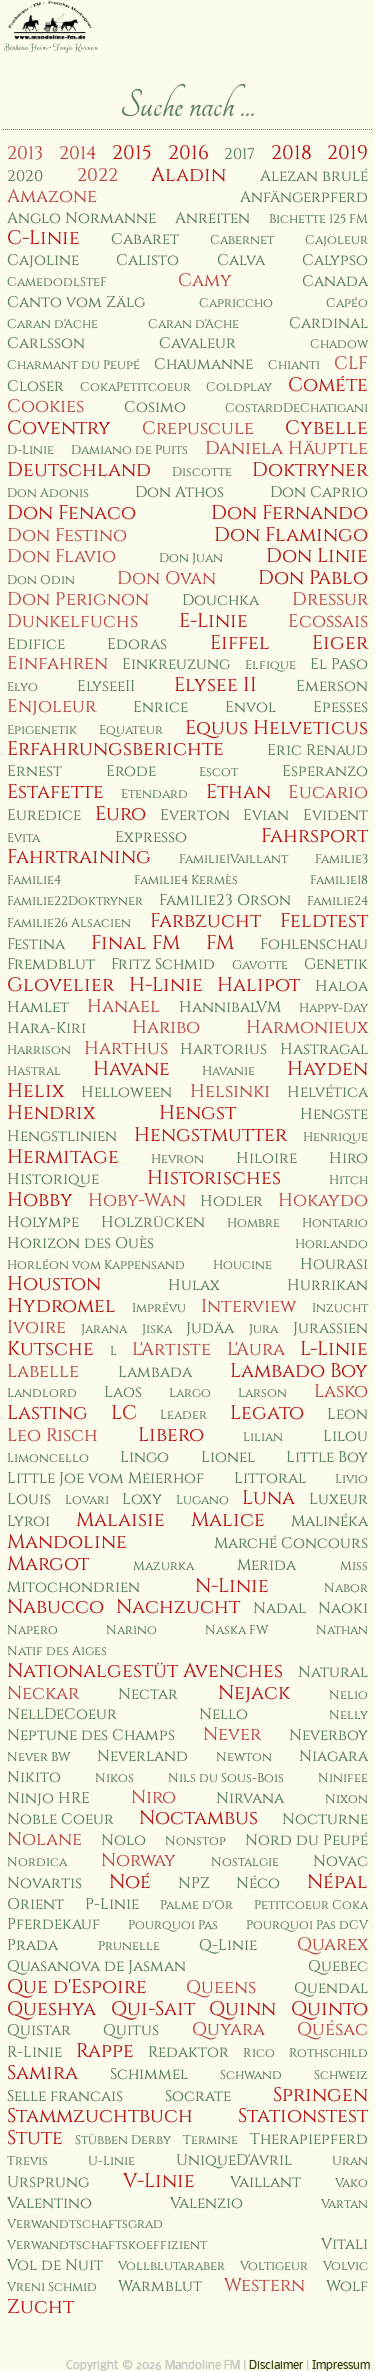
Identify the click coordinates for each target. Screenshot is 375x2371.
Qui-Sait (153, 2009)
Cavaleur (197, 343)
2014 (78, 153)
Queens (221, 1987)
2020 (25, 176)
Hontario (335, 1223)
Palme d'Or (196, 1905)
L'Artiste (171, 1349)
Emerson (332, 686)
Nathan (342, 1630)
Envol (250, 707)
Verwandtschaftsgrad (85, 2224)
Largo (190, 1393)
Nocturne (325, 1819)
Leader (183, 1415)
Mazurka (163, 1566)
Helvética (327, 1092)
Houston (54, 1284)
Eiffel (240, 643)
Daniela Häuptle (286, 448)
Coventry (59, 428)
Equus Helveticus (276, 728)
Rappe (105, 2051)
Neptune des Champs (91, 1735)
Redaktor (188, 2052)
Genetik (336, 964)
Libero (171, 1435)
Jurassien (330, 1328)
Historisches (214, 1178)
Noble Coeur (60, 1819)
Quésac (332, 2029)
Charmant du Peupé (73, 365)
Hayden (327, 1069)
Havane (131, 1069)
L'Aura (256, 1349)
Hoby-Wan (137, 1200)
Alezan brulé (314, 176)
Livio (351, 1479)
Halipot (258, 985)
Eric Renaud (317, 750)
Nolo (123, 1840)
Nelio (348, 1695)
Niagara (333, 1756)
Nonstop (195, 1841)
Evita (23, 838)
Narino (131, 1630)
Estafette (55, 792)
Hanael (123, 1006)
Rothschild (328, 2053)
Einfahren (57, 663)
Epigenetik (42, 730)
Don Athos (179, 492)
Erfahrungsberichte (115, 749)
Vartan (344, 2204)
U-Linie (111, 2161)
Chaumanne (203, 364)
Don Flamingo (291, 535)
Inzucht (340, 1308)
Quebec (338, 1966)
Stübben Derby (123, 2140)
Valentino (49, 2203)
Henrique (335, 1137)
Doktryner (310, 470)
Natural (333, 1672)
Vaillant (265, 2182)
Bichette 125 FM (318, 219)
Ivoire (36, 1327)
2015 (132, 153)
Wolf (347, 2286)
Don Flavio (61, 556)
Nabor (346, 1588)
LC (124, 1413)
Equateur (131, 730)
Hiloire (266, 1158)
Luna (268, 1498)
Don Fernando (289, 513)
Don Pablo (313, 578)
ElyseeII (106, 686)
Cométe (328, 385)
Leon (347, 1414)
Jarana (104, 1329)
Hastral (34, 1071)
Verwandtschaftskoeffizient (107, 2245)
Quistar (39, 2030)
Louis (29, 1499)
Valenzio (206, 2203)
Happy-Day (333, 1008)
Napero (32, 1630)
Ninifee (343, 1778)
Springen (320, 2095)
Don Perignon (78, 599)
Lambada (155, 1372)
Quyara (228, 2029)
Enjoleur (51, 706)
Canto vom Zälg (76, 302)
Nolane (44, 1839)
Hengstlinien (62, 1136)
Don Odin (41, 580)
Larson (262, 1393)
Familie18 (339, 880)
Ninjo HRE (48, 1798)
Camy (205, 280)
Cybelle (326, 428)
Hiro (348, 1158)
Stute (35, 2138)
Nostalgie (245, 1862)
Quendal (331, 1988)
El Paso (339, 664)
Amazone (52, 196)
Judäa (210, 1328)
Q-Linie (228, 1945)
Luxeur (338, 1499)
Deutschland (79, 470)
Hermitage (63, 1157)
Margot (48, 1564)
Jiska (157, 1329)
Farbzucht (205, 921)
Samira (42, 2073)
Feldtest (324, 921)
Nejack (254, 1693)
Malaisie (120, 1520)
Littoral (270, 1478)
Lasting (47, 1413)
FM (220, 943)
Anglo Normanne (81, 218)
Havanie (228, 1071)
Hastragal (324, 1049)
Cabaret (145, 239)
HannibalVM (230, 1007)
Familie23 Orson (225, 900)
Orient (35, 1904)
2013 (25, 153)
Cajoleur (336, 240)
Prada (32, 1945)
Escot (218, 772)
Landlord (42, 1393)
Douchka (220, 600)
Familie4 (34, 880)
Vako (351, 2183)
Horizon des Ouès (80, 1243)
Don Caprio (319, 492)
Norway (138, 1860)
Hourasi (334, 1264)
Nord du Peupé (306, 1840)
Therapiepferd (309, 2139)
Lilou (345, 1436)
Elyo (22, 687)
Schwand (251, 2075)
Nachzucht (178, 1607)
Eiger (340, 643)
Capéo (347, 303)
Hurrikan (327, 1285)
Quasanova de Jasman (96, 1966)
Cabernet (242, 240)
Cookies (45, 406)
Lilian (263, 1437)
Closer (35, 386)
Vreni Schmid (52, 2287)
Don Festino (67, 535)
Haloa (341, 986)
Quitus (131, 2030)
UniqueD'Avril (234, 2160)
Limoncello (48, 1458)
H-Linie (166, 985)
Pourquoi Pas (173, 1925)
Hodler (231, 1201)
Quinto (329, 2009)
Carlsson (46, 343)
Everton (195, 815)
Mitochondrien (73, 1587)
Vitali (344, 2244)
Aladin (188, 175)
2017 (239, 154)
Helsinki (230, 1091)
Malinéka (329, 1521)
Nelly (348, 1715)
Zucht (40, 2307)
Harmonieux (307, 1027)
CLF (351, 363)
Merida (266, 1565)
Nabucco (55, 1607)
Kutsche (50, 1349)
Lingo (144, 1457)
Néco (258, 1883)
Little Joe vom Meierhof (105, 1478)
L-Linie (334, 1349)
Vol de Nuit (55, 2265)
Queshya (51, 2009)
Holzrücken (153, 1222)
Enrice (160, 707)
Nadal (279, 1608)
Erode (131, 771)
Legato (267, 1413)
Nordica (37, 1862)
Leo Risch (52, 1435)
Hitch (348, 1180)
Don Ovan (166, 578)
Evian (266, 815)
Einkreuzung (176, 664)
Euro (120, 814)
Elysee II (215, 685)
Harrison (39, 1050)
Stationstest (303, 2116)
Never (232, 1734)
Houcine (242, 1265)
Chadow (339, 344)
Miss (354, 1566)
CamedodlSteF (57, 282)
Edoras (137, 644)
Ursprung (48, 2182)
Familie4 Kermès (186, 880)
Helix (35, 1091)
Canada (335, 281)
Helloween (126, 1092)
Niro (153, 1797)
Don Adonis (48, 493)
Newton (244, 1757)
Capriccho (236, 303)
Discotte (202, 472)
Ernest (34, 771)
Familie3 (341, 859)
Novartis (44, 1883)
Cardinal (328, 323)
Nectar (148, 1694)
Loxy (142, 1499)
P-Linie (112, 1904)
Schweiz (341, 2075)
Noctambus (198, 1818)
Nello (223, 1714)
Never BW (38, 1757)
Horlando (331, 1244)
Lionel (228, 1457)
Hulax (194, 1285)
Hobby (40, 1200)
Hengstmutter (210, 1135)
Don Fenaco (71, 513)
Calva (241, 260)
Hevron (177, 1159)
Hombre (253, 1223)
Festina (36, 944)
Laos (123, 1392)
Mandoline (67, 1542)
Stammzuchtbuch (100, 2116)
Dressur (330, 599)
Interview (248, 1306)
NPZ (194, 1883)
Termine (210, 2140)
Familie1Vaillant (233, 859)
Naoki (343, 1608)
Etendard (154, 794)
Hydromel (61, 1306)
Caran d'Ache (52, 324)
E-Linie (213, 621)
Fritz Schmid (163, 964)
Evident (335, 815)
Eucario (328, 792)
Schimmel (149, 2074)
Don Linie (317, 556)
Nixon (346, 1799)
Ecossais (328, 621)
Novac (340, 1861)
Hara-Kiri (46, 1028)
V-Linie (159, 2181)
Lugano (202, 1500)
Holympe (43, 1222)
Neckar (43, 1693)
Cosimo (155, 407)
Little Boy (327, 1457)
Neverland (142, 1756)
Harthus (126, 1048)
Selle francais (65, 2096)
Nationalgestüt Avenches (145, 1671)
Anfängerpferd (304, 197)
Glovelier (60, 985)
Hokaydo (323, 1200)
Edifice (36, 644)
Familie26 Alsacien (69, 923)
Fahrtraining (79, 857)
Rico (259, 2053)
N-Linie (232, 1586)
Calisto (147, 260)
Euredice (44, 815)
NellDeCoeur (62, 1714)
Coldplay (239, 387)
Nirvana (250, 1798)
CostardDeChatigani (296, 408)
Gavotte (260, 965)
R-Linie (34, 2052)
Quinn (242, 2009)
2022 (97, 175)
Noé (130, 1882)
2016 (188, 153)
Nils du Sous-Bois (226, 1778)
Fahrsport (314, 836)
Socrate (198, 2096)
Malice (228, 1520)
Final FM (135, 943)
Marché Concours (291, 1543)
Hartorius (223, 1049)
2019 (347, 153)
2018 (291, 153)
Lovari (87, 1500)
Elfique (270, 665)
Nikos (114, 1778)
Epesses (340, 707)
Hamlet (38, 1007)
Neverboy (328, 1735)
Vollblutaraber (171, 2266)
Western (264, 2285)
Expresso (151, 837)
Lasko (341, 1391)
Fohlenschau (314, 944)
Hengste (334, 1114)
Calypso (335, 260)
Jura (263, 1329)
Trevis (27, 2161)
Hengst (197, 1113)
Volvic (345, 2266)
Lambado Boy (299, 1371)
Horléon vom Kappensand (96, 1265)
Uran (350, 2161)
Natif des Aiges (57, 1651)
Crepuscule (198, 428)
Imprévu (159, 1308)
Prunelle (129, 1946)
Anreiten (212, 218)
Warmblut (160, 2286)
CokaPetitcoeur (135, 387)
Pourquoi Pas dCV (307, 1925)
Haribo (166, 1027)
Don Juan (191, 558)
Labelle (43, 1371)
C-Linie (43, 238)
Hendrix (51, 1113)
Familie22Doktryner (75, 901)
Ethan (238, 792)
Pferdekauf (53, 1924)
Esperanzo (325, 771)
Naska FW (236, 1630)
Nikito (34, 1777)
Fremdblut (51, 964)
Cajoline (43, 260)
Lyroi (28, 1521)
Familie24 (337, 901)
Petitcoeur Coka (311, 1905)
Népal (337, 1882)
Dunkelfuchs (72, 621)
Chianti (294, 365)
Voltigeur (274, 2266)
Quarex (332, 1944)
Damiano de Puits (129, 450)
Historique (53, 1179)
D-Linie (30, 450)
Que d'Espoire (77, 1987)
